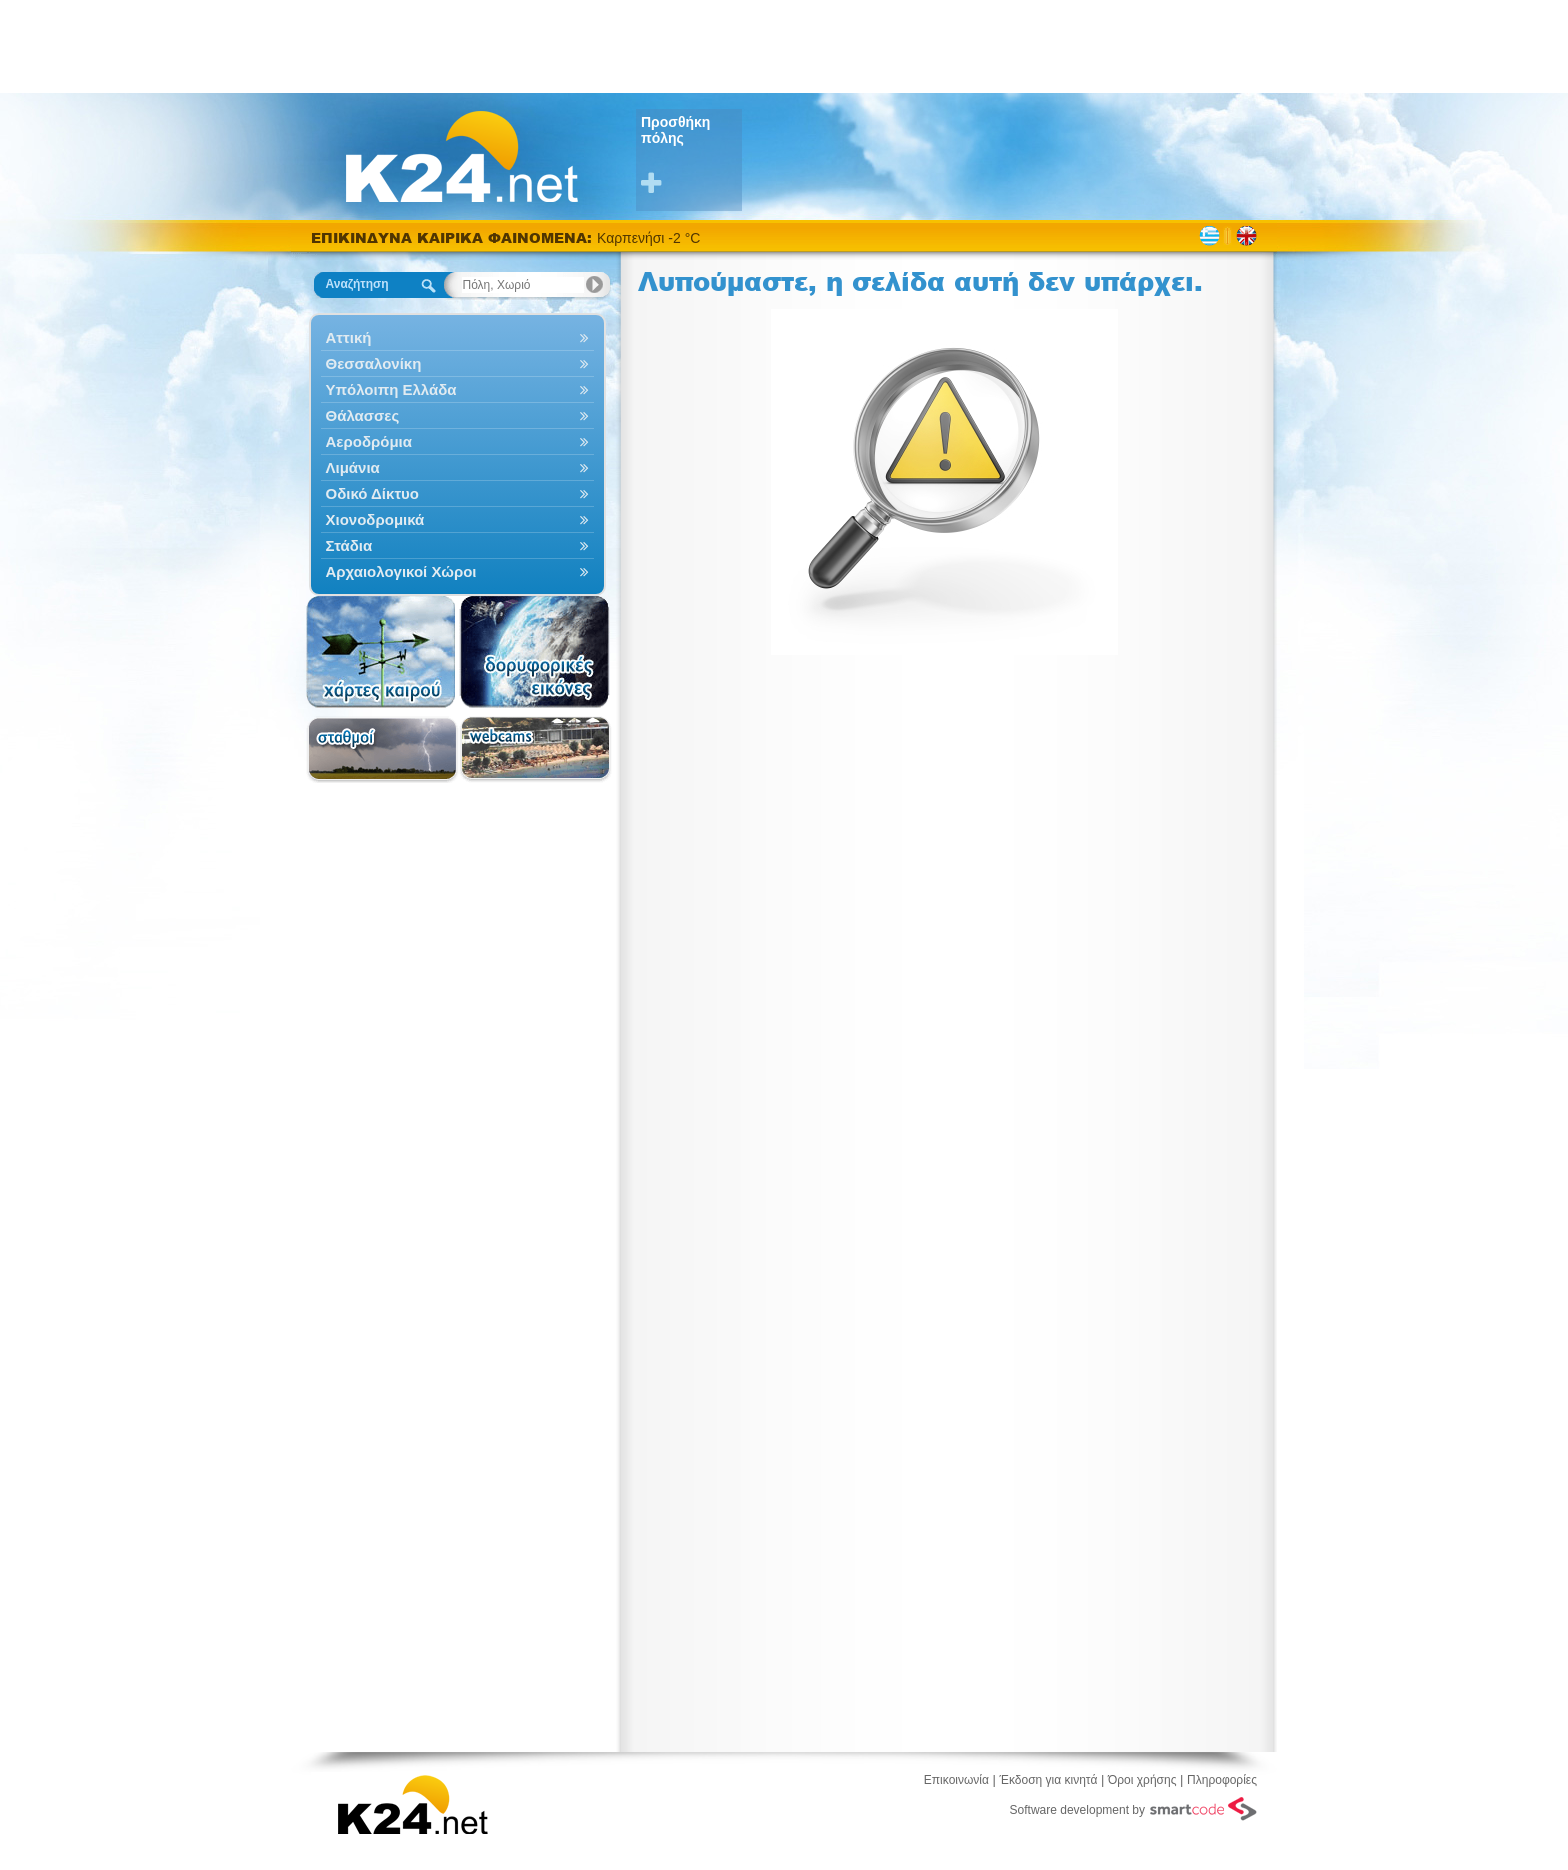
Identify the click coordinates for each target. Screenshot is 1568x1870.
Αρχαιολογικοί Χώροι (457, 571)
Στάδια (457, 545)
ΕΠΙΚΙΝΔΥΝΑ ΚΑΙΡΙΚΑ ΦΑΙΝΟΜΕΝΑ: (454, 237)
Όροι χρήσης (1142, 1780)
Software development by (1133, 1809)
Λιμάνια (457, 467)
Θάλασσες (457, 415)
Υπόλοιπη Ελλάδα (457, 389)
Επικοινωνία (956, 1780)
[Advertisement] (784, 45)
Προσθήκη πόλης (691, 155)
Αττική (457, 337)
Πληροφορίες (1222, 1780)
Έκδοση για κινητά (1049, 1780)
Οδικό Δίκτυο (457, 493)
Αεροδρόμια (457, 441)
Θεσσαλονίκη (457, 363)
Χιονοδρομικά (457, 519)
